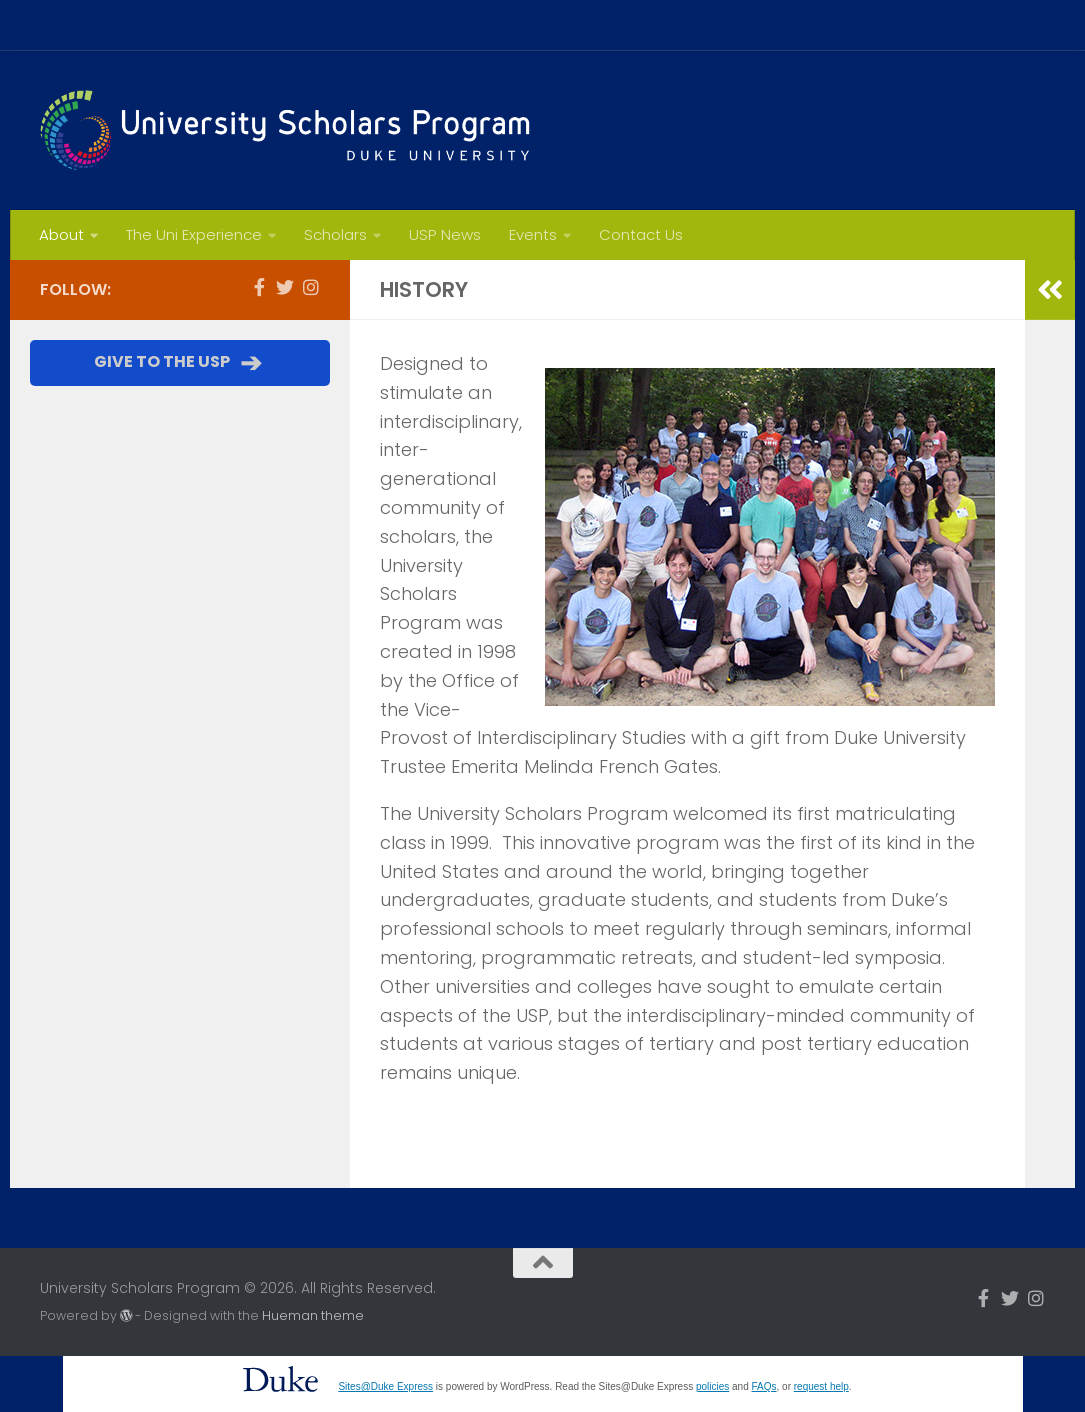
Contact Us (641, 234)
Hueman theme (313, 1315)
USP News (445, 234)
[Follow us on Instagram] (311, 287)
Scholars (335, 234)
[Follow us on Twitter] (285, 287)
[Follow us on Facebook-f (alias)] (259, 287)
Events (533, 234)
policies (712, 1386)
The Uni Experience (194, 234)
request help (821, 1386)
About (61, 234)
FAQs (764, 1386)
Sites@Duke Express (385, 1386)
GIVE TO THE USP (180, 363)
